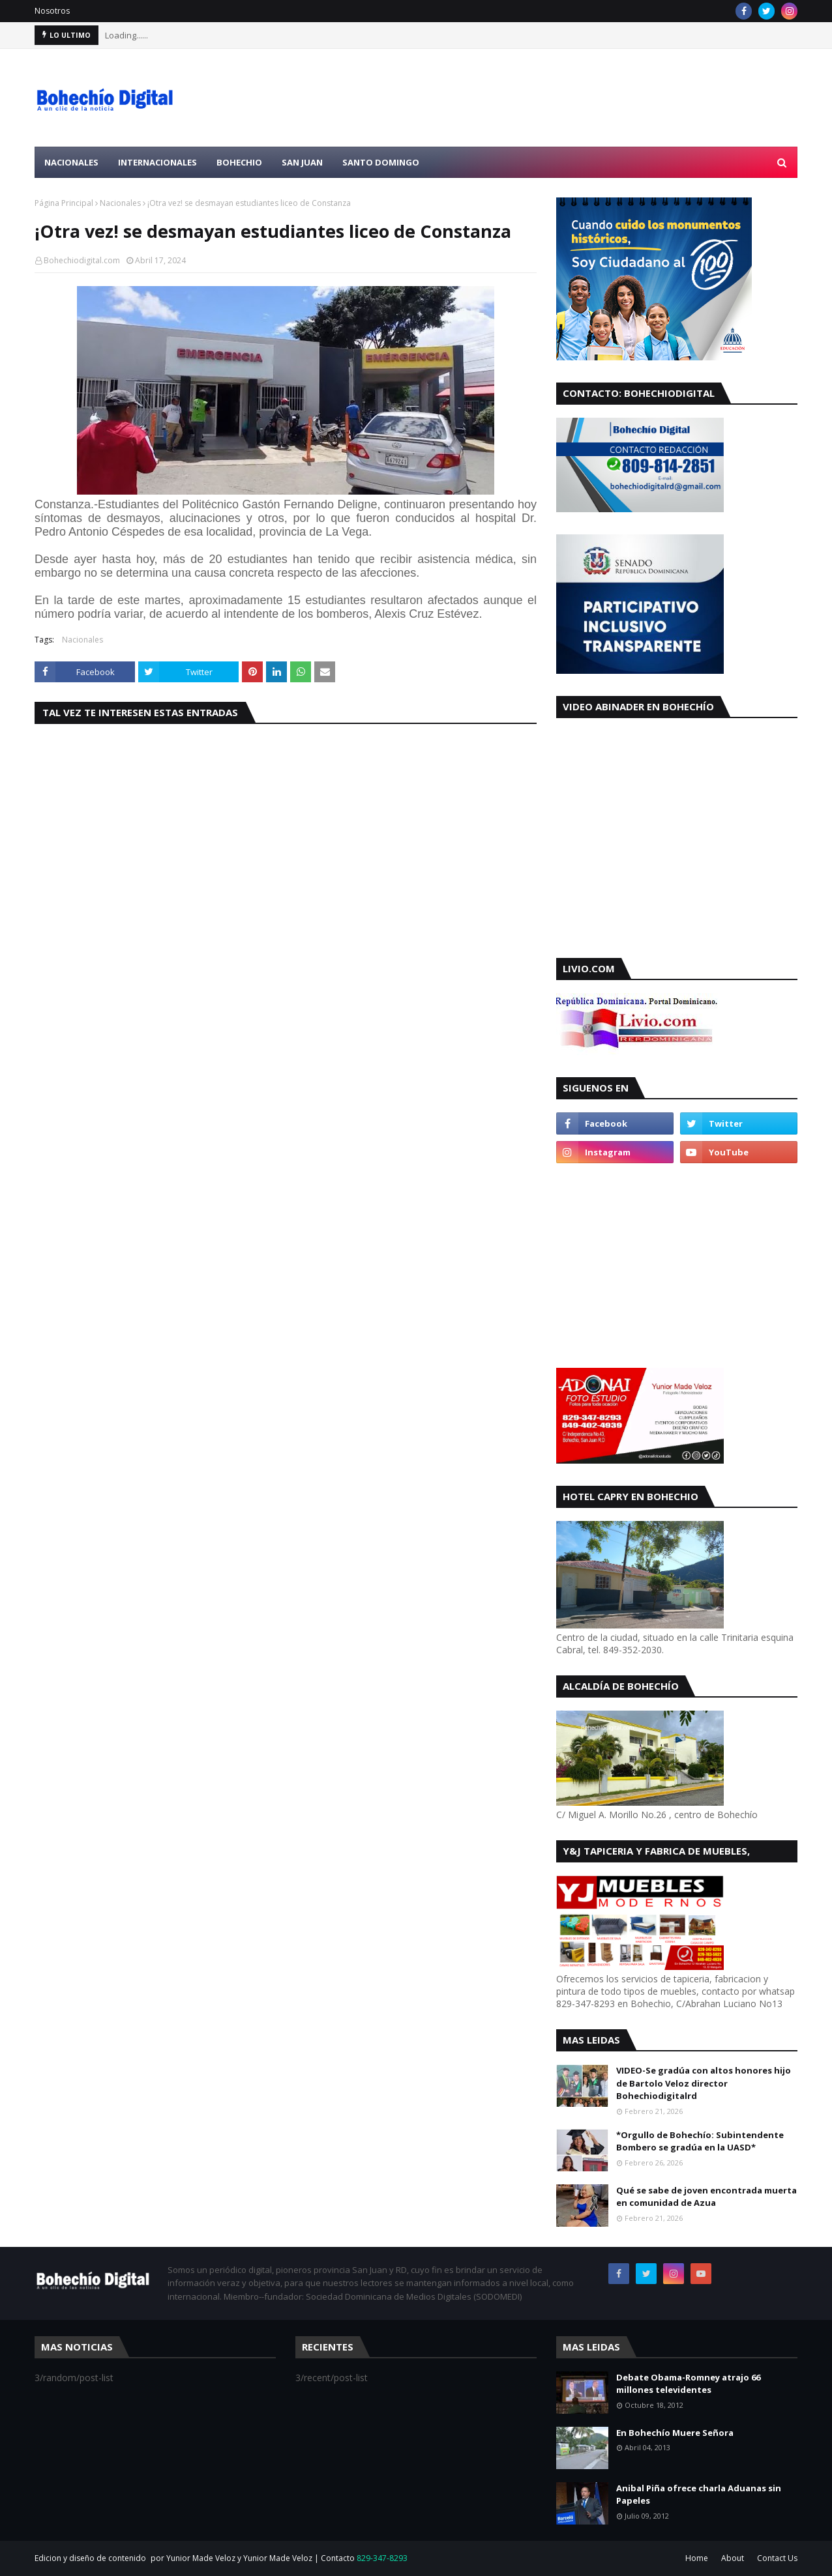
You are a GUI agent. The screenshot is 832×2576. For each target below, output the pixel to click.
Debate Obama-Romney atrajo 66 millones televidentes (688, 2383)
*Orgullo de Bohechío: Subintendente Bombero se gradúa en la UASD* (700, 2141)
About (732, 2558)
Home (696, 2558)
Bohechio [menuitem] (239, 162)
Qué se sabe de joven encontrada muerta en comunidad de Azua (706, 2196)
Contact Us (777, 2558)
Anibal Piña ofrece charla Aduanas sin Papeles (698, 2494)
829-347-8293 (382, 2558)
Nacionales (120, 203)
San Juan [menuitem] (302, 162)
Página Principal (64, 203)
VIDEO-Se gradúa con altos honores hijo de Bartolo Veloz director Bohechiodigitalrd (703, 2083)
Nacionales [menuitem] (71, 162)
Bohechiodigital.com (82, 260)
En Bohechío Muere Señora (675, 2433)
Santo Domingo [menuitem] (380, 162)
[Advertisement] (560, 97)
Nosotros (52, 10)
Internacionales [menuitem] (157, 162)
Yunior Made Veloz (277, 2558)
